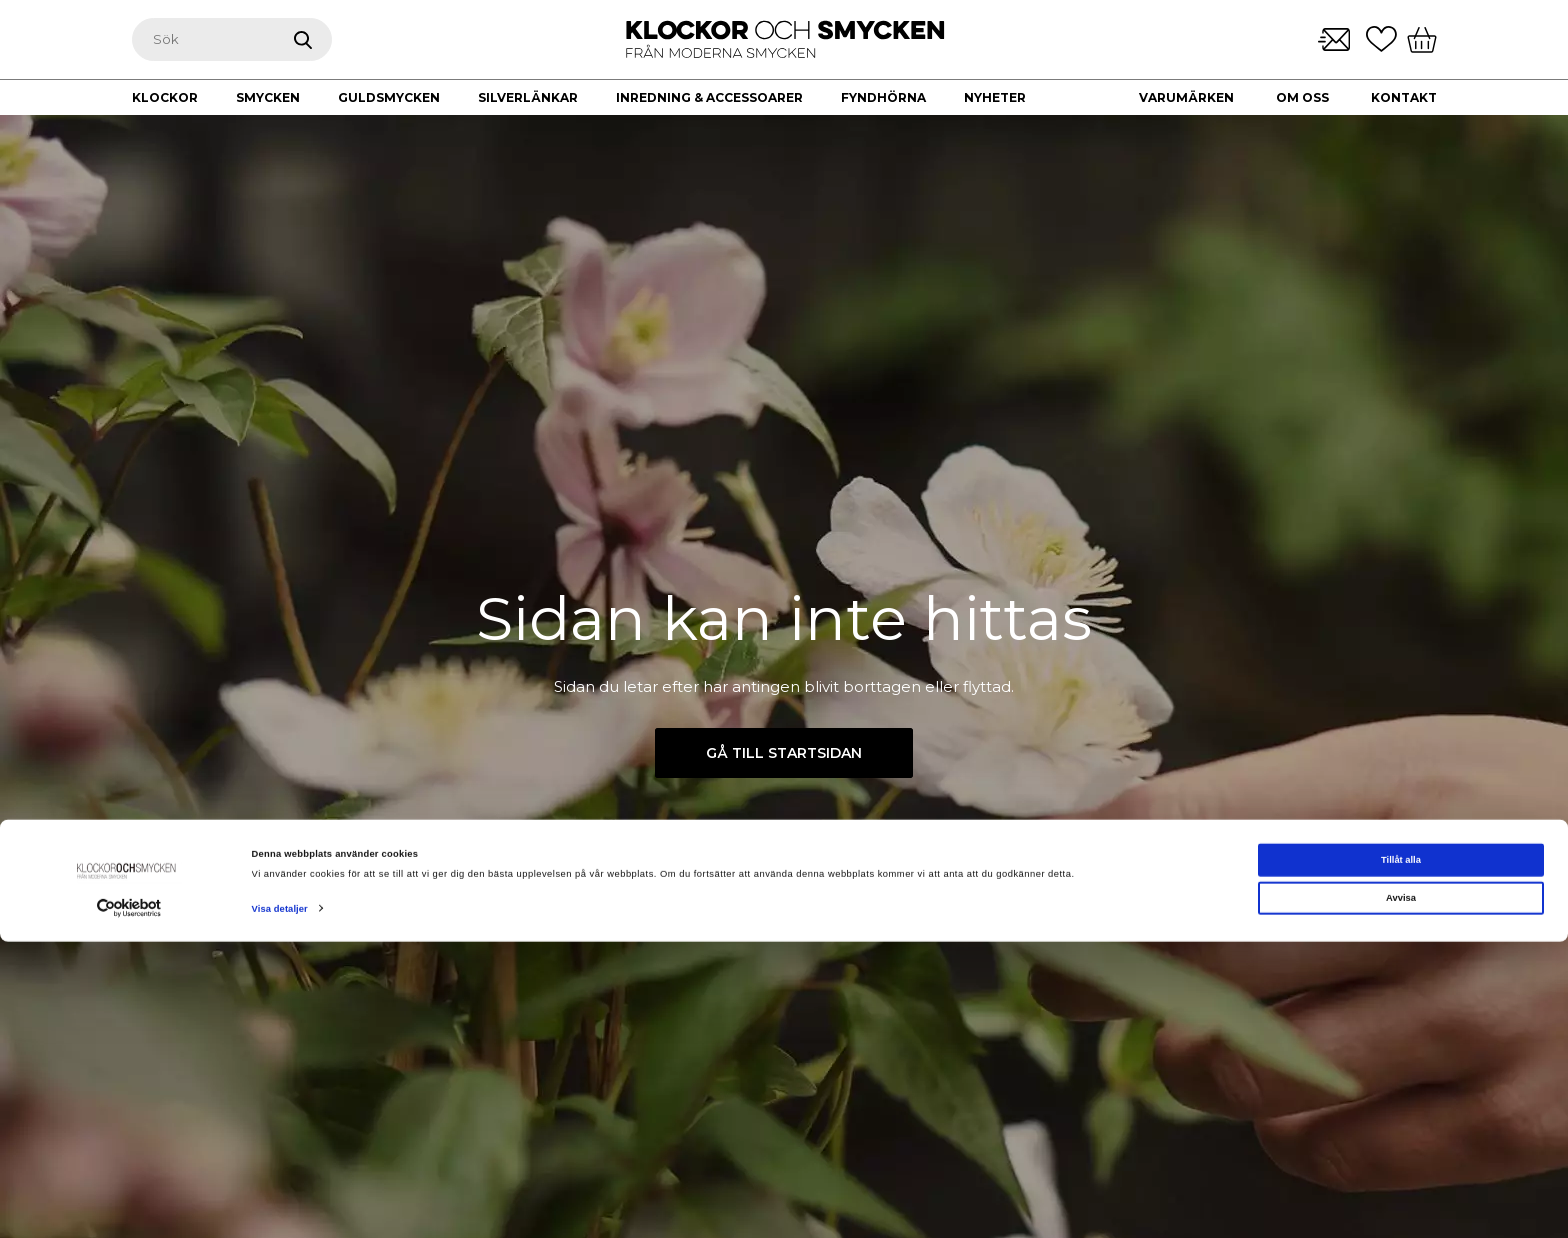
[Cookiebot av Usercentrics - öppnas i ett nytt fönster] (129, 1204)
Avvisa (1401, 1194)
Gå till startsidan (784, 753)
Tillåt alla (1401, 1156)
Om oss (1302, 97)
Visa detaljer (280, 1205)
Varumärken (1186, 97)
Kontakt (1404, 97)
